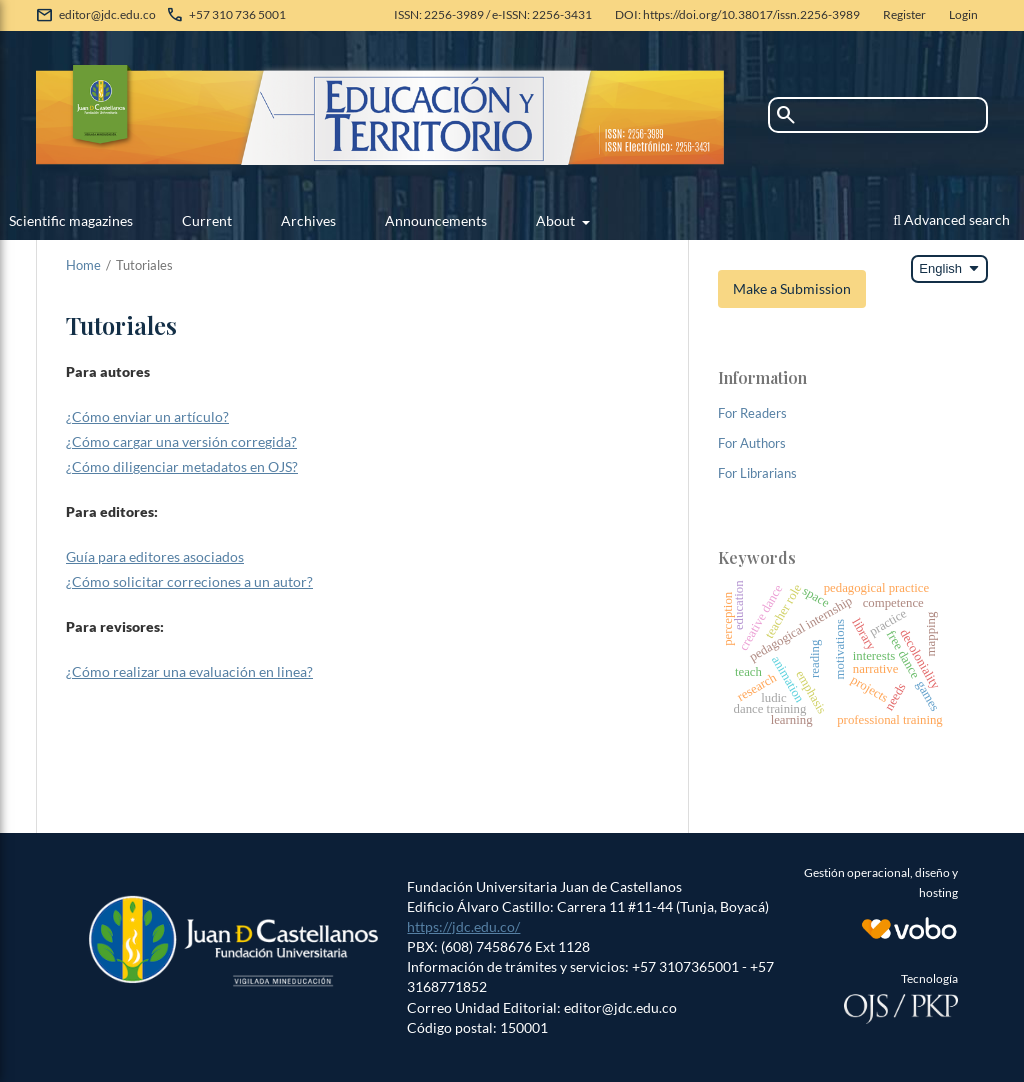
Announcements (436, 220)
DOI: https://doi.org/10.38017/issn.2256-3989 (737, 14)
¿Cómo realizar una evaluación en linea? (189, 671)
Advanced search (951, 219)
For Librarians (757, 473)
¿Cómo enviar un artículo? (147, 416)
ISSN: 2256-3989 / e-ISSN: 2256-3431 (493, 14)
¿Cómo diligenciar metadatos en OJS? (182, 466)
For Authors (752, 443)
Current (207, 220)
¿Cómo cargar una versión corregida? (181, 441)
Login (963, 14)
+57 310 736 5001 (237, 14)
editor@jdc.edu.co (107, 14)
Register (904, 14)
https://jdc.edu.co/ (463, 926)
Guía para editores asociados (155, 556)
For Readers (752, 413)
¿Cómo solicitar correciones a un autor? (189, 581)
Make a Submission (792, 288)
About (557, 220)
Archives (308, 220)
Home (83, 265)
